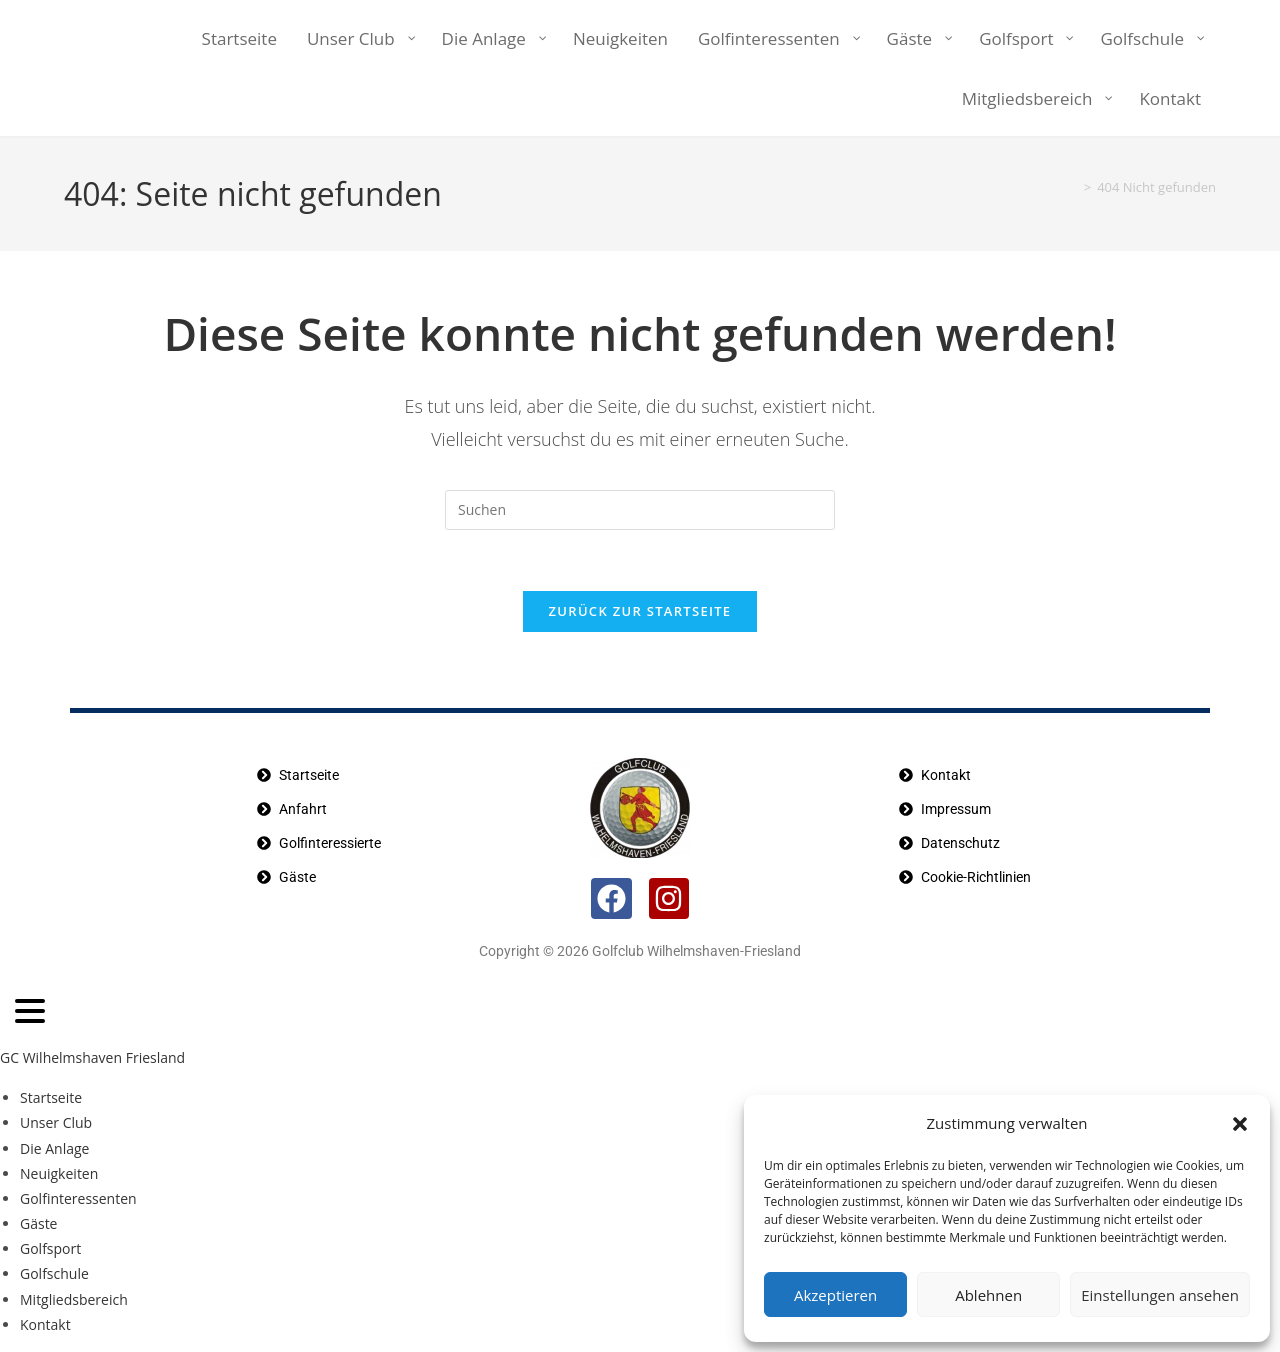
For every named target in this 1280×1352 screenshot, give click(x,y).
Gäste (38, 1223)
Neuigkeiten (59, 1173)
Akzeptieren (835, 1295)
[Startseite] (1069, 187)
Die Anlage (54, 1148)
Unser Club (56, 1122)
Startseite (51, 1097)
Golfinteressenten (78, 1198)
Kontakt (45, 1324)
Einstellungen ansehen (1160, 1295)
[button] (1240, 1124)
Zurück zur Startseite (640, 611)
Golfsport (50, 1248)
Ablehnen (988, 1295)
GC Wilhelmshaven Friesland (92, 1057)
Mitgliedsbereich (74, 1299)
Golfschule (54, 1273)
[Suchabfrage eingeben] (640, 510)
